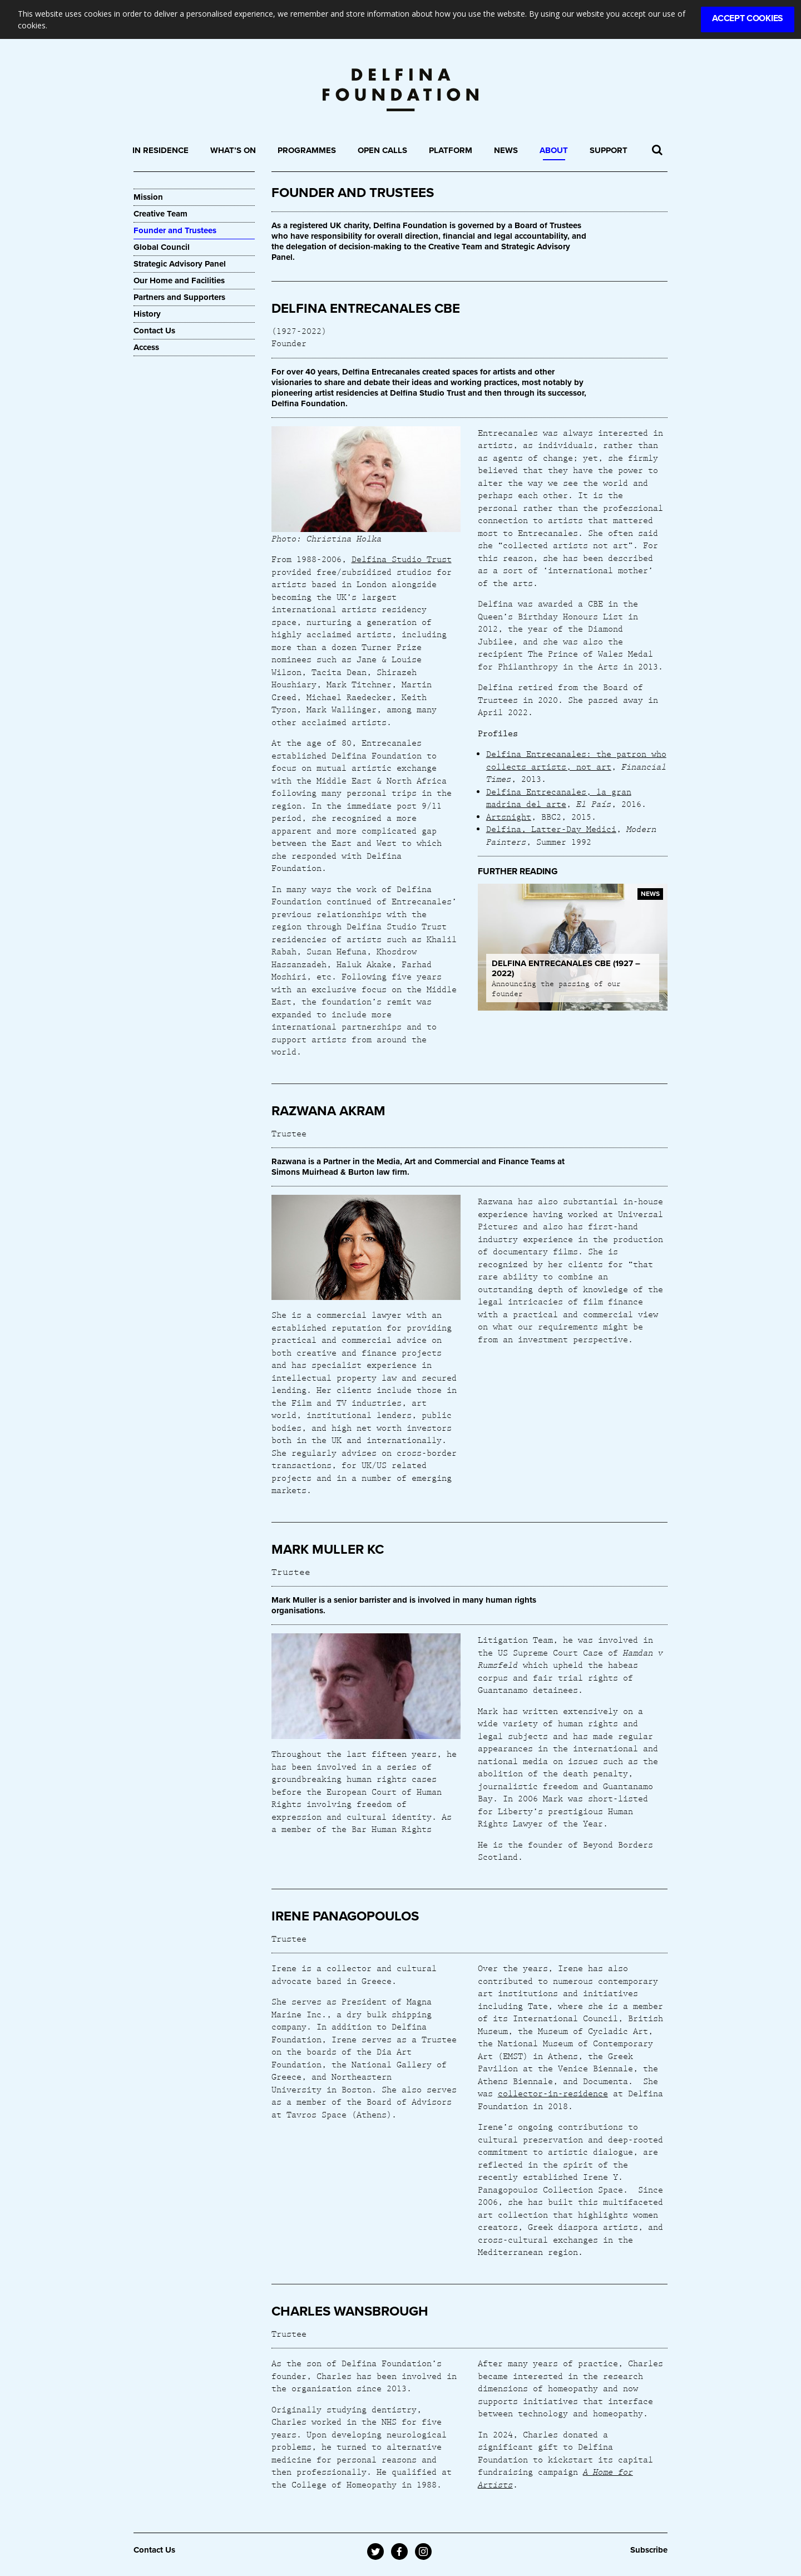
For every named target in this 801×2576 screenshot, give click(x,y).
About (554, 150)
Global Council (162, 247)
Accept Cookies (747, 18)
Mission (148, 197)
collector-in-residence (553, 2093)
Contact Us (154, 331)
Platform (450, 150)
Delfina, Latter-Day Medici (551, 829)
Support (608, 150)
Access (146, 347)
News (506, 150)
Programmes (307, 150)
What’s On (233, 150)
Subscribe (649, 2550)
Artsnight (508, 816)
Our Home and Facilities (179, 280)
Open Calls (382, 150)
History (147, 314)
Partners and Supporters (179, 297)
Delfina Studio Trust (402, 559)
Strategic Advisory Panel (180, 264)
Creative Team (160, 214)
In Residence (160, 150)
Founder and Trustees (175, 230)
